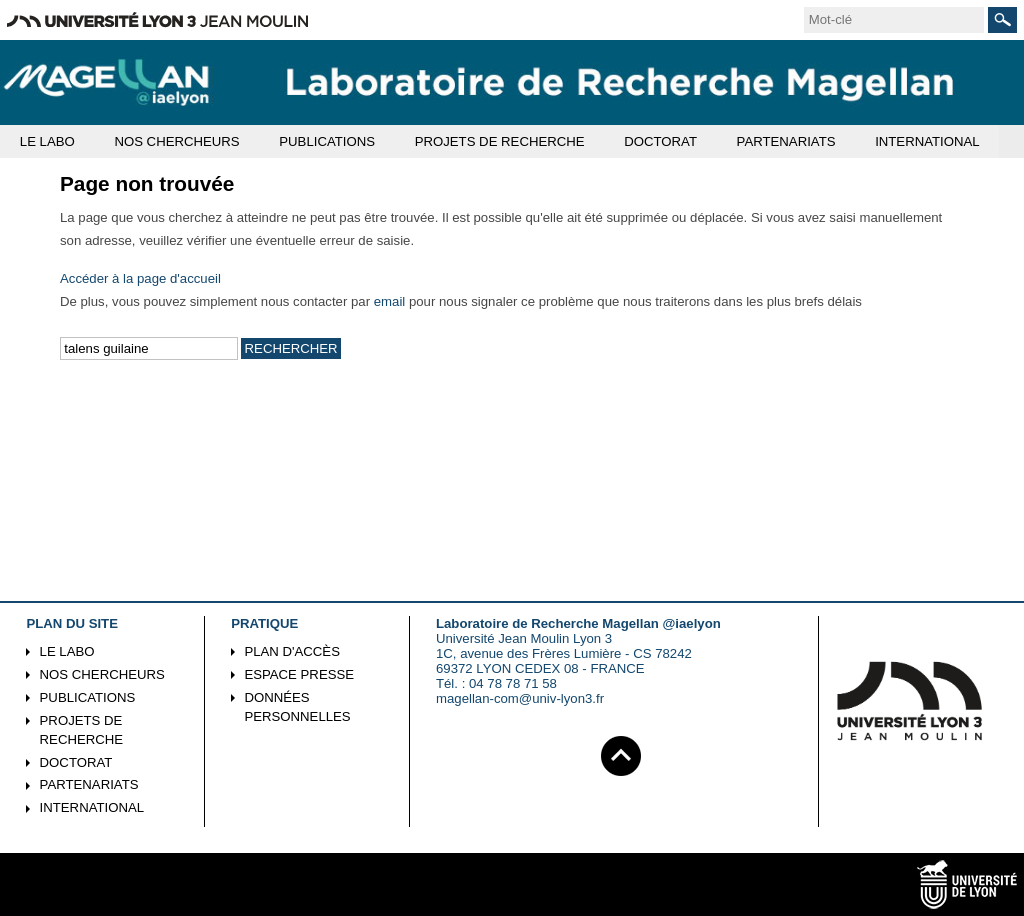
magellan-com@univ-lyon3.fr (520, 698)
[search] (894, 20)
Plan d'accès (292, 651)
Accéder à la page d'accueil (140, 278)
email (390, 301)
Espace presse (299, 674)
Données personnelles (297, 707)
